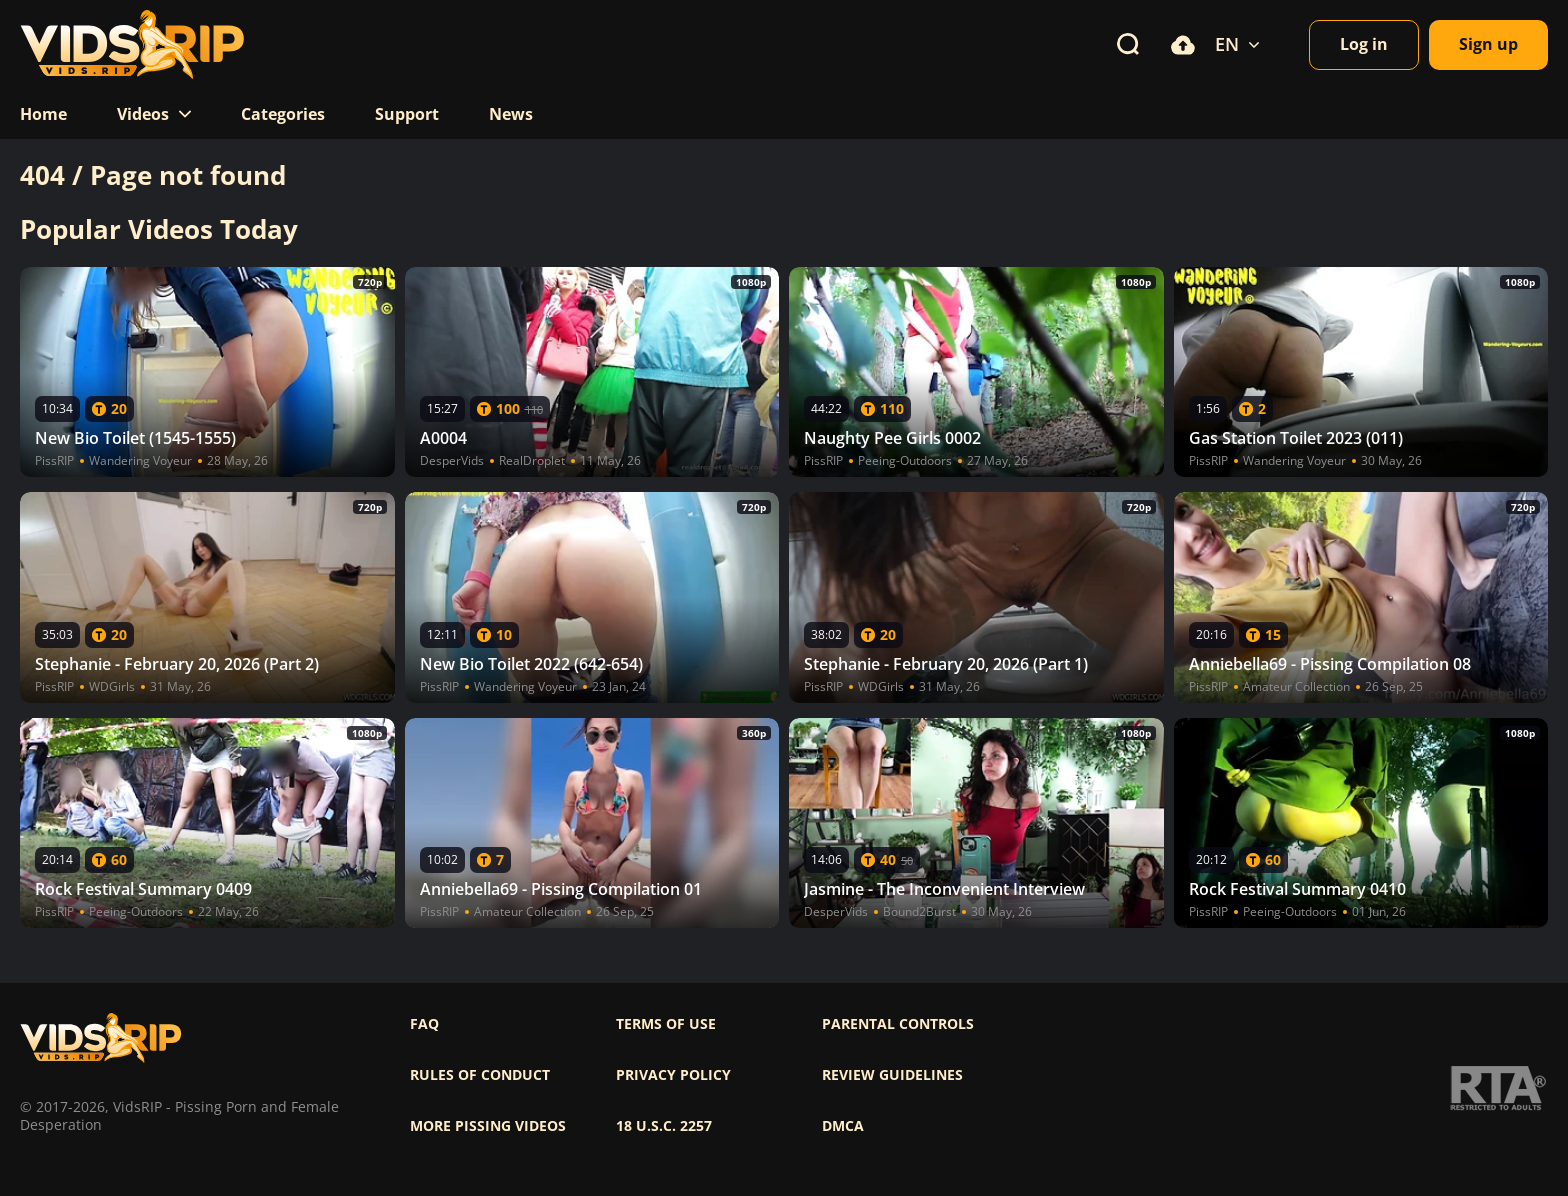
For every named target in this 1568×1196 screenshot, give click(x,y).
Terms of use (666, 1024)
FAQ (424, 1024)
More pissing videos (488, 1126)
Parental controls (898, 1024)
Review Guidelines (892, 1075)
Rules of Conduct (480, 1075)
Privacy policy (673, 1075)
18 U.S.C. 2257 (664, 1126)
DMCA (843, 1126)
